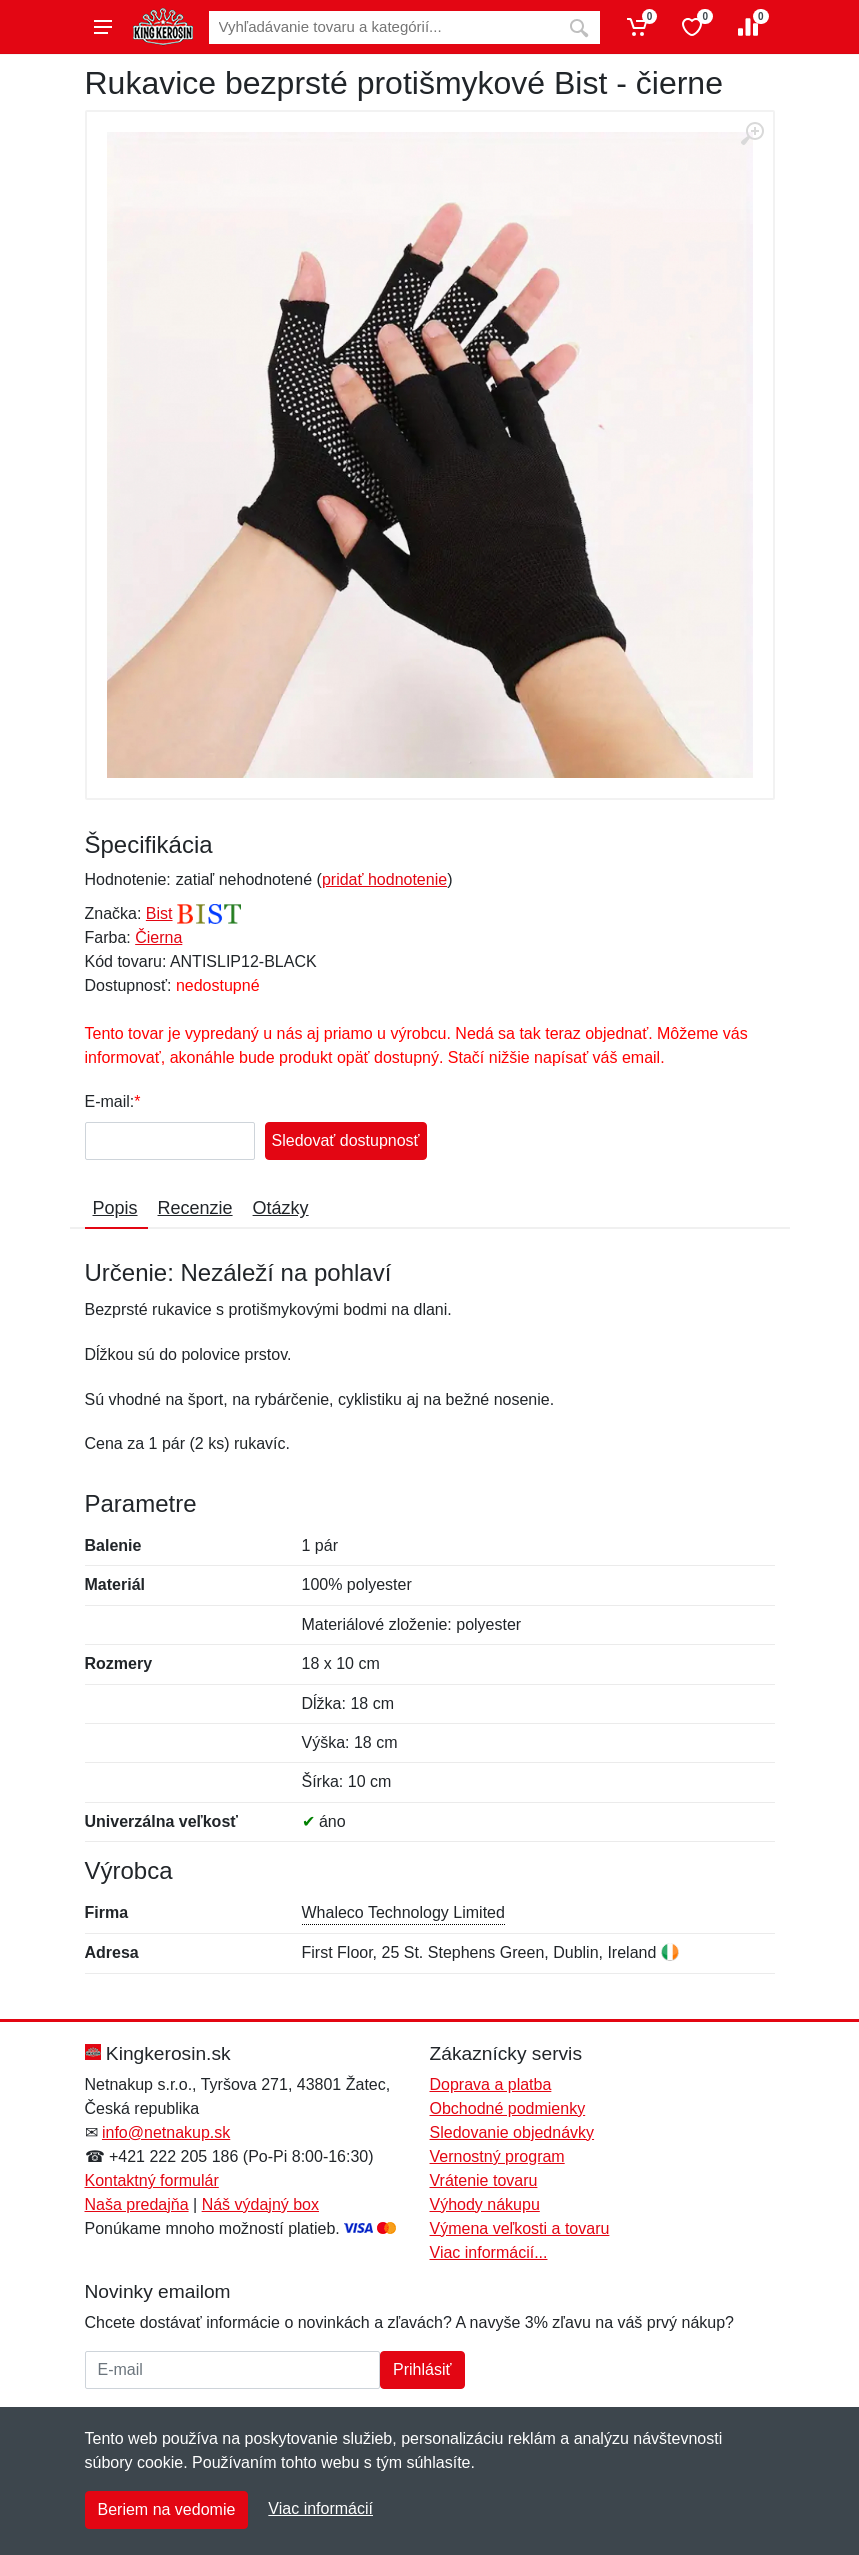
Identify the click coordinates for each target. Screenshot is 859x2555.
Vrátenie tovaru (484, 2180)
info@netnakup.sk (166, 2132)
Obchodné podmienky (508, 2108)
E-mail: (110, 1101)
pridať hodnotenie (384, 879)
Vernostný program (497, 2156)
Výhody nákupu (485, 2204)
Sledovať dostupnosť (346, 1140)
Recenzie (195, 1208)
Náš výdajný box (260, 2204)
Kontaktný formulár (152, 2180)
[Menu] (103, 27)
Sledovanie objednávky (512, 2132)
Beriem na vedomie (167, 2509)
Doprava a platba (491, 2084)
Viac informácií (320, 2508)
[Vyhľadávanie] (383, 27)
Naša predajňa (137, 2204)
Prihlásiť (422, 2369)
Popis (115, 1208)
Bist (159, 913)
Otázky (281, 1208)
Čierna (158, 937)
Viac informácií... (489, 2252)
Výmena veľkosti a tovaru (520, 2228)
